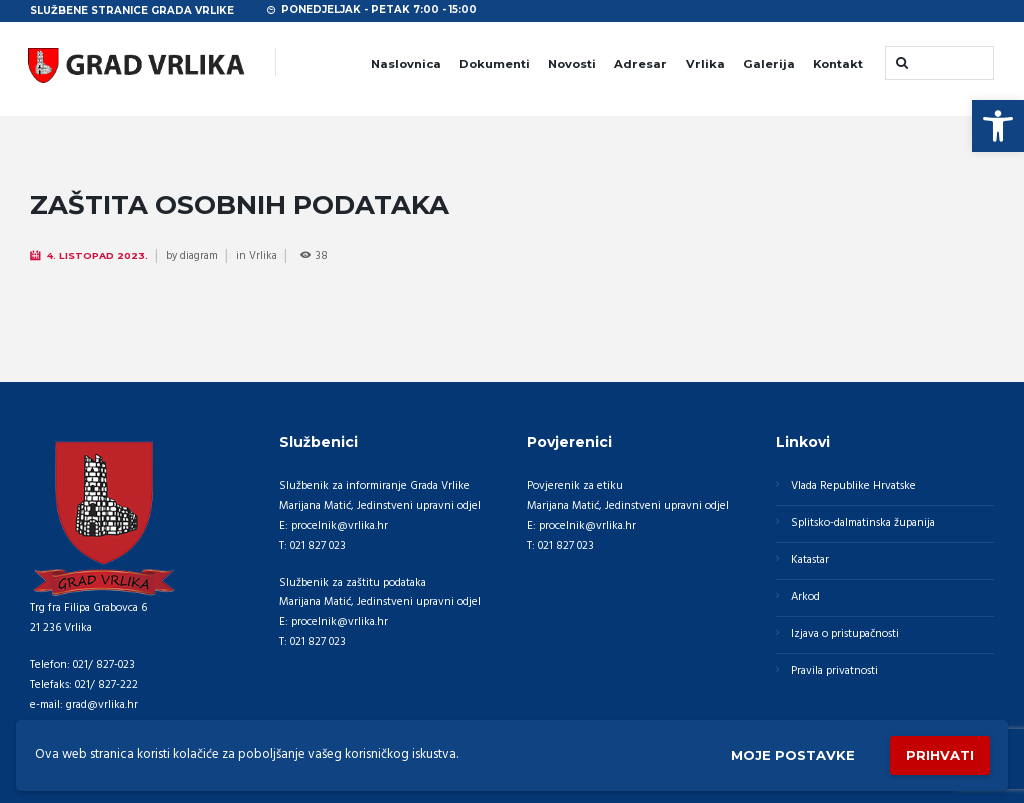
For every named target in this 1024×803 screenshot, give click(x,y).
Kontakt (838, 64)
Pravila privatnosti (834, 671)
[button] (998, 126)
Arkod (805, 597)
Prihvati (940, 755)
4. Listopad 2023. (97, 255)
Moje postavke (793, 755)
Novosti (572, 64)
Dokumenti (494, 64)
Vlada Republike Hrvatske (853, 486)
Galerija (769, 64)
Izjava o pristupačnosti (845, 634)
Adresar (640, 64)
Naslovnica (406, 64)
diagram (199, 256)
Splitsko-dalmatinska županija (863, 523)
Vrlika (705, 64)
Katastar (810, 560)
